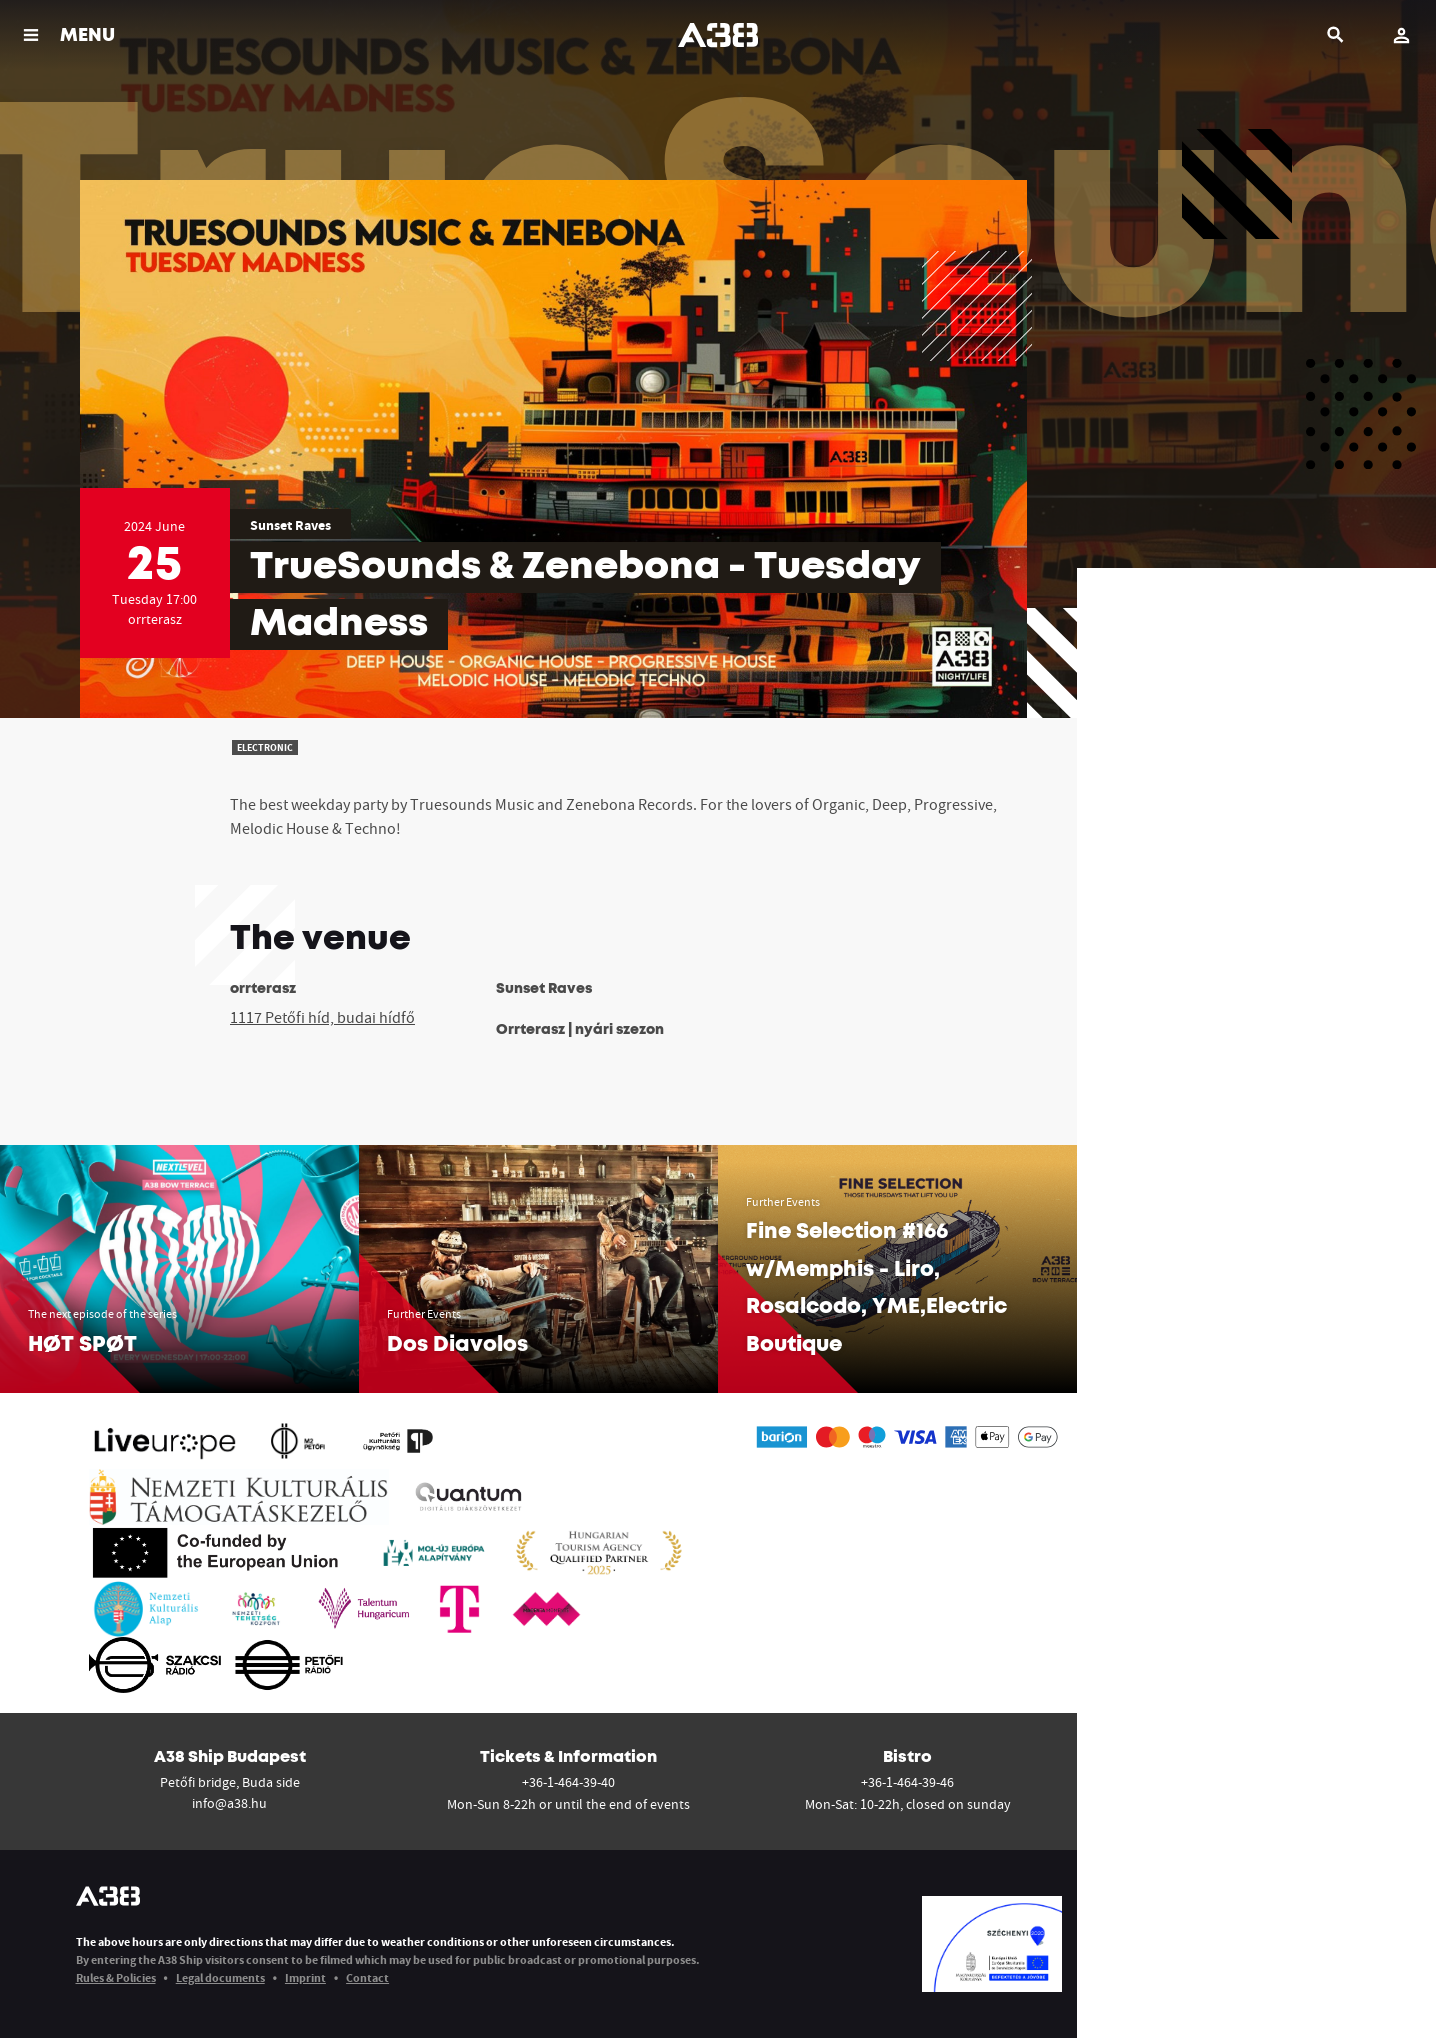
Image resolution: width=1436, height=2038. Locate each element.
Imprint (305, 1977)
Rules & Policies (116, 1977)
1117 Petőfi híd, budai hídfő (322, 1017)
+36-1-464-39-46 (907, 1782)
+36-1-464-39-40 (568, 1782)
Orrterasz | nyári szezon (580, 1030)
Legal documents (220, 1977)
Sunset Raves (290, 525)
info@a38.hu (229, 1803)
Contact (367, 1977)
